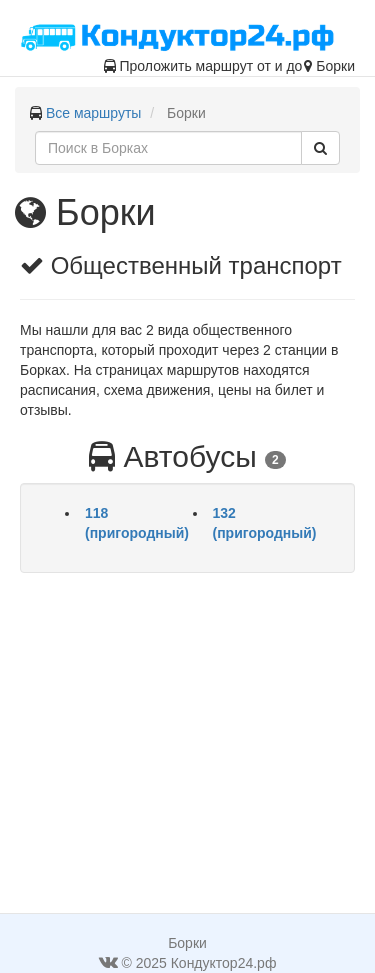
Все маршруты (94, 113)
